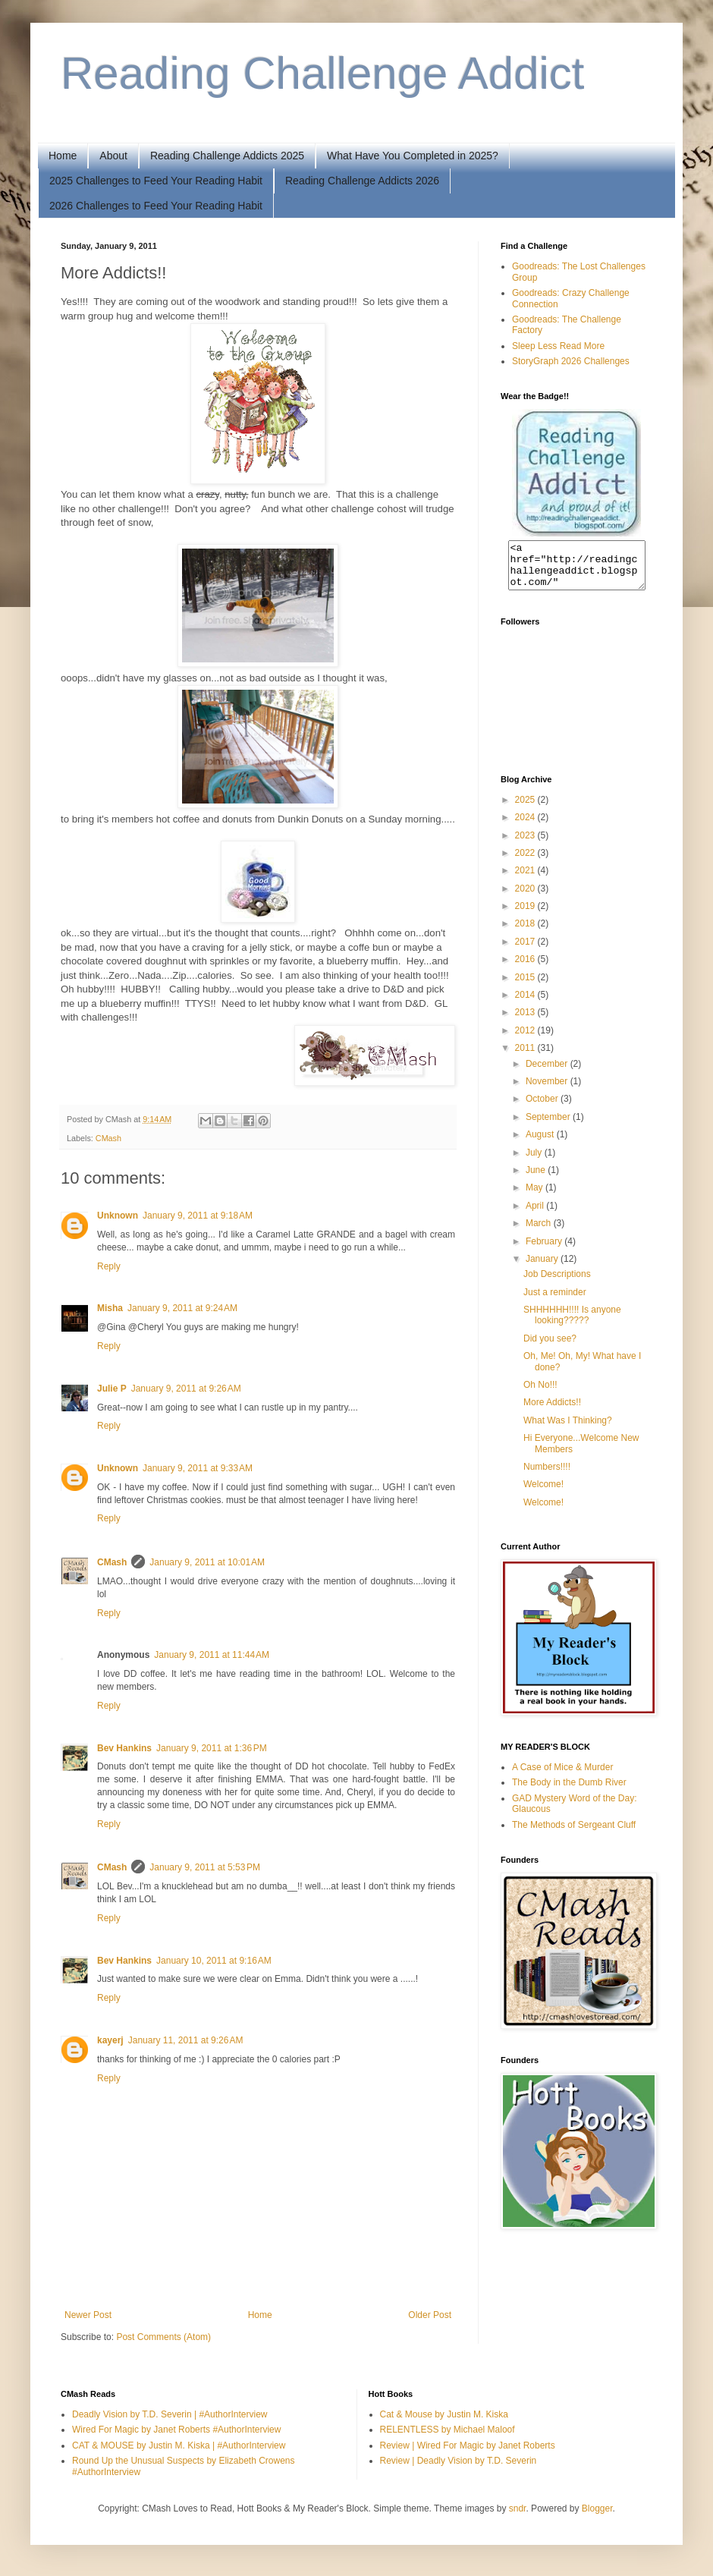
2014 (526, 1004)
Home (63, 155)
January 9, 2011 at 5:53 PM (204, 1867)
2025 (526, 809)
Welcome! (543, 1493)
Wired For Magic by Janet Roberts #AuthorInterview (176, 2429)
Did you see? (549, 1347)
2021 (526, 879)
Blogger (597, 2508)
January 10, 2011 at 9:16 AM (214, 1960)
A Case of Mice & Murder (562, 1776)
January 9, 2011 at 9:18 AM (198, 1215)
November (548, 1090)
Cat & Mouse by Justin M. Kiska (444, 2414)
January (543, 1268)
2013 (526, 1021)
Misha (110, 1308)
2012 (526, 1039)
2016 (526, 968)
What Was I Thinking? (567, 1429)
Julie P (112, 1388)
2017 (526, 950)
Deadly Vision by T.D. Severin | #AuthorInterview (169, 2414)
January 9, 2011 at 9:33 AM (198, 1468)
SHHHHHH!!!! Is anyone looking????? (572, 1324)
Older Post (429, 2315)
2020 (526, 897)
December (548, 1073)
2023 (526, 844)
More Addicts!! (552, 1411)
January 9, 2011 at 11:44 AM (211, 1655)
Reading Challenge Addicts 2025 (227, 155)
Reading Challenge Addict (323, 73)
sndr (517, 2508)
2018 (526, 932)
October (543, 1107)
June (537, 1179)
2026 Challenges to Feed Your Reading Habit (155, 206)
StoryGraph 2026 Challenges (571, 361)
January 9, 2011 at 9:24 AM (182, 1308)
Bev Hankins (124, 1748)
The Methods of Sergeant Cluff (574, 1834)
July (535, 1161)
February (545, 1250)
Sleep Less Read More (558, 346)
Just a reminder (554, 1301)
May (535, 1196)
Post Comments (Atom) (163, 2337)
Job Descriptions (557, 1283)
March (540, 1232)
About (113, 155)
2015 (526, 986)
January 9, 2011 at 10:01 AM (207, 1562)
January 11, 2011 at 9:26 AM (185, 2040)
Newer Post (88, 2315)
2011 (526, 1057)
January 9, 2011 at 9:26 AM (186, 1388)
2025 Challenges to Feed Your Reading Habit (155, 181)
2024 (526, 826)
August (541, 1143)
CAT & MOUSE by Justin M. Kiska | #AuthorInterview (178, 2445)
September (549, 1126)
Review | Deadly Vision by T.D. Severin (458, 2460)
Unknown (117, 1215)
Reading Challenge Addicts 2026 (362, 181)
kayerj (110, 2040)
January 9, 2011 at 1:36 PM (211, 1748)
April (536, 1214)
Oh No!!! (540, 1394)
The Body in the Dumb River (569, 1791)
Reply (109, 1266)
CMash (108, 1138)
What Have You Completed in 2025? (412, 155)
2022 (526, 862)
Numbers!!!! (546, 1475)
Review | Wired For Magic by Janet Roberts (467, 2445)
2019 (526, 915)
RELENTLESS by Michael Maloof (447, 2429)
